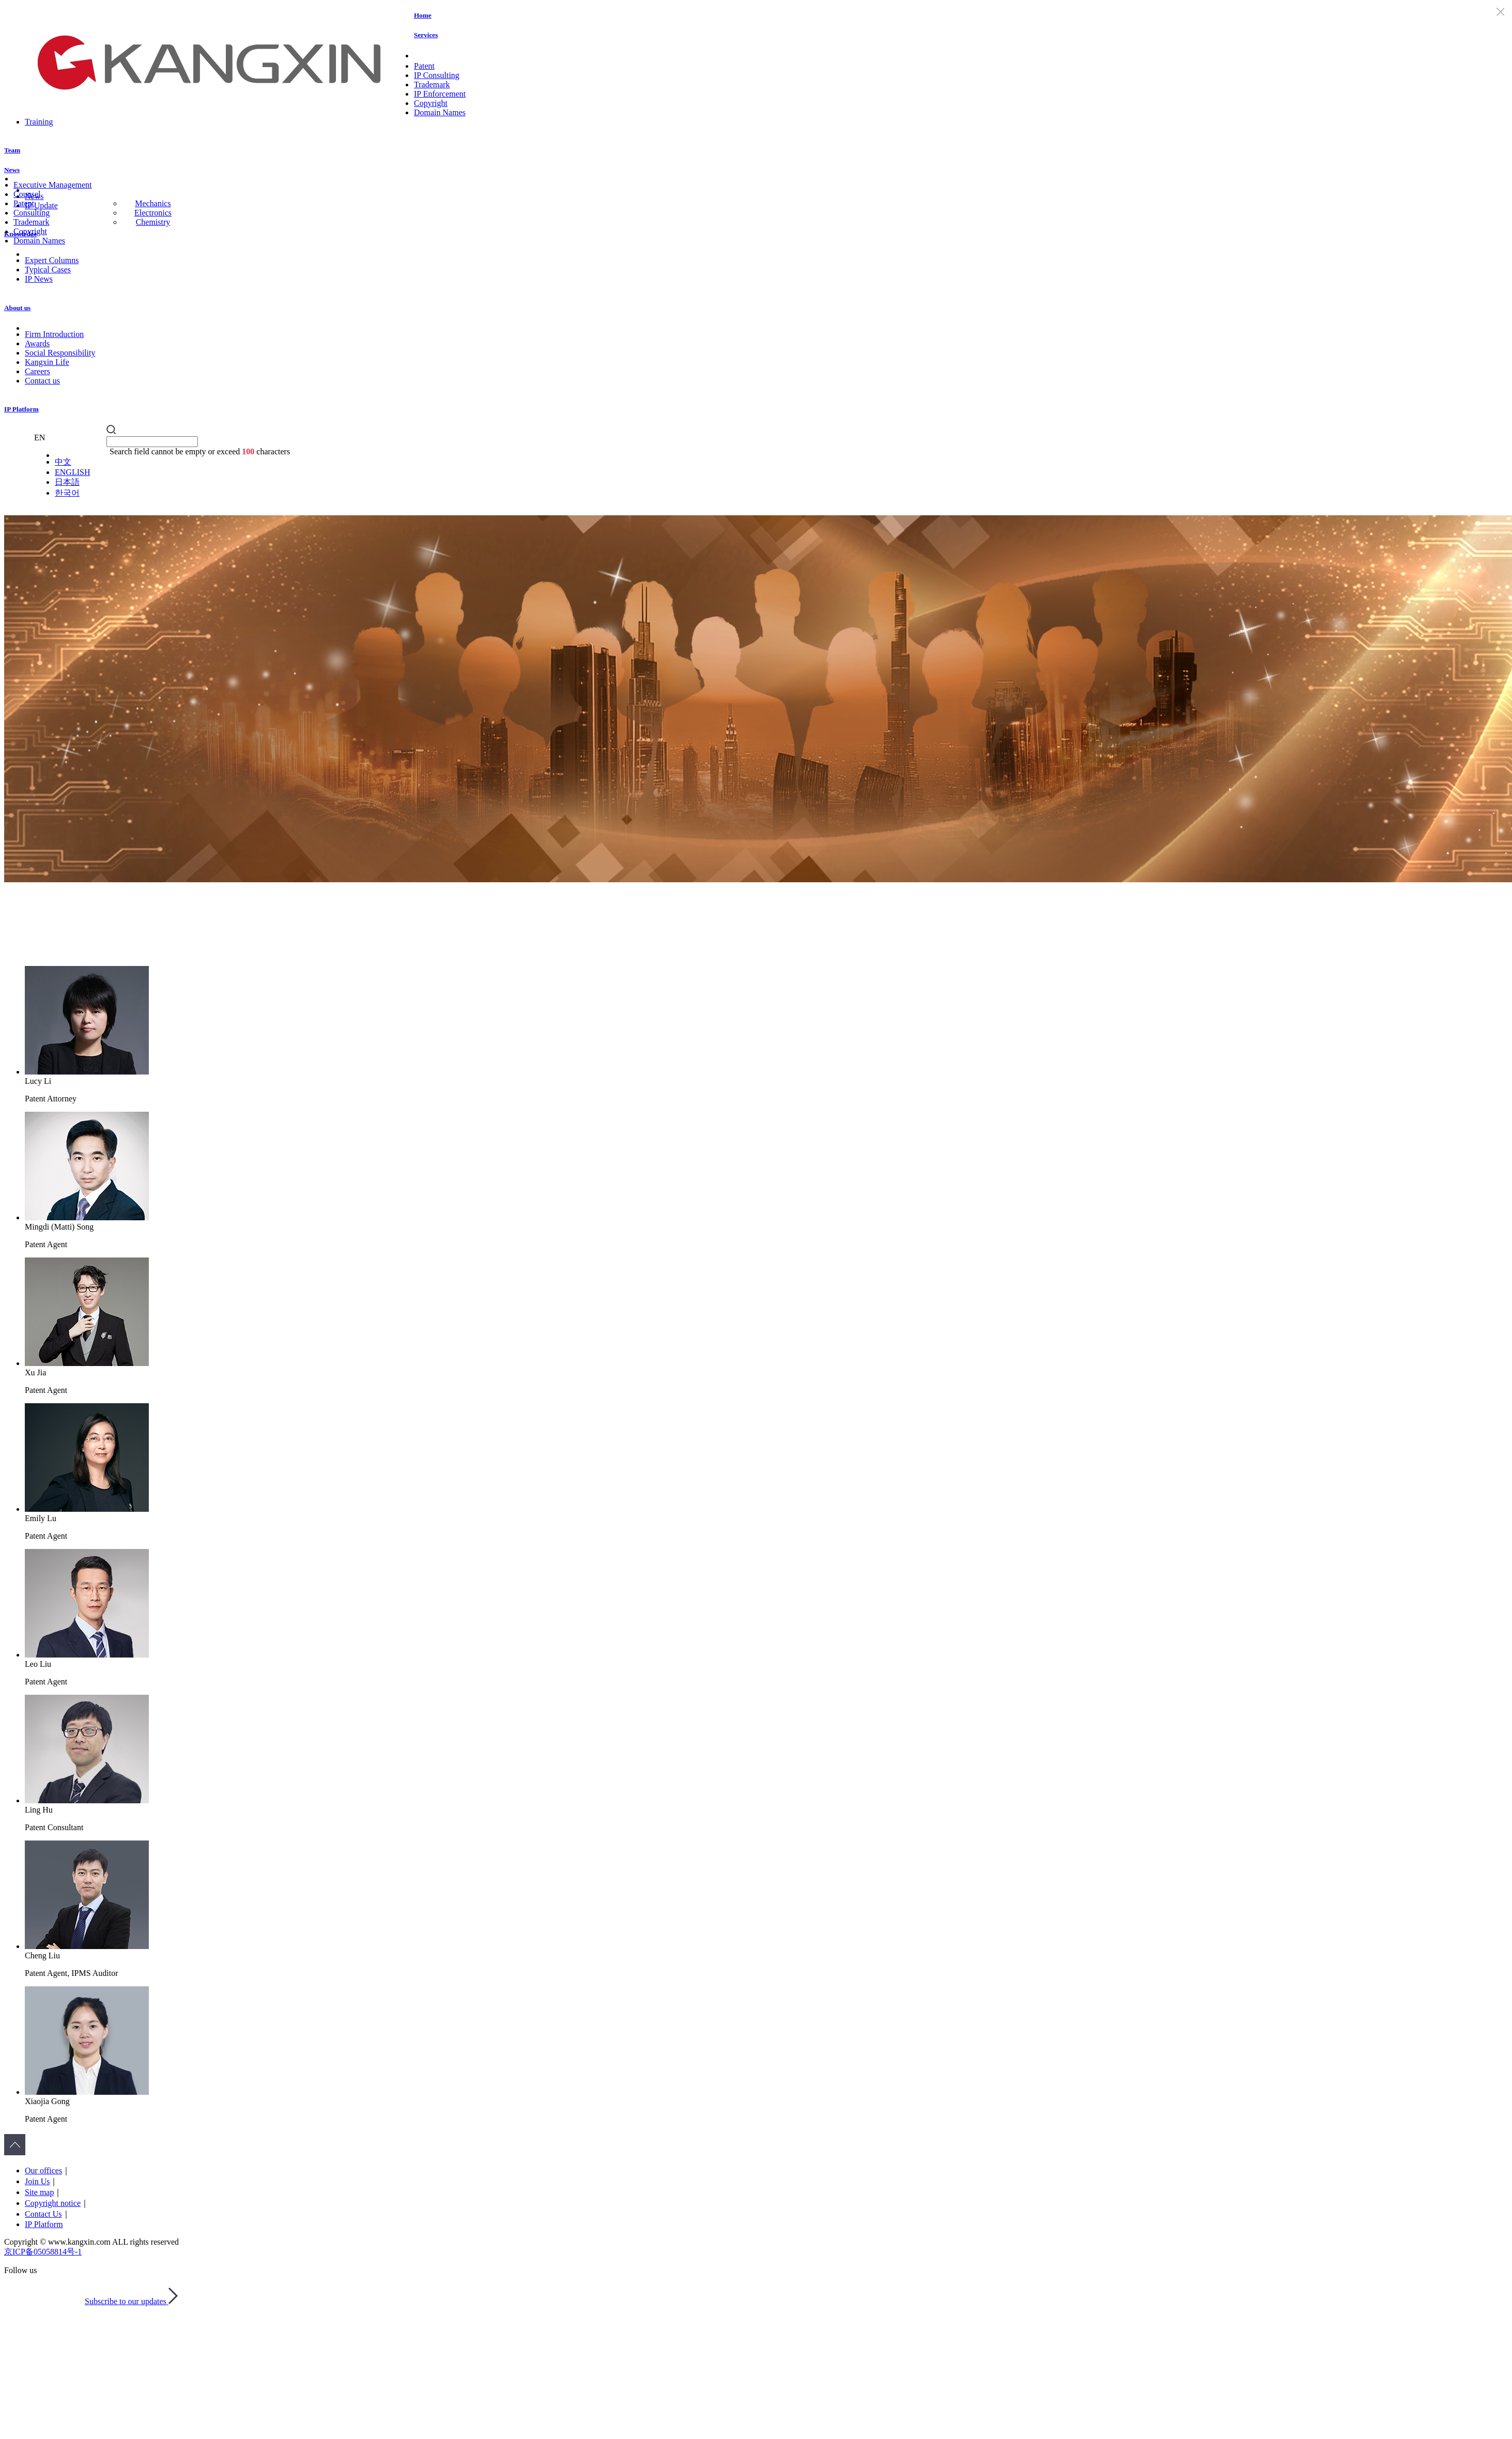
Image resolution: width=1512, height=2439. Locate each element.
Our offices (43, 2170)
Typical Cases (48, 269)
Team (12, 150)
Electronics (153, 212)
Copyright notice (53, 2203)
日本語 (67, 482)
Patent (424, 66)
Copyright (431, 103)
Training (39, 121)
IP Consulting (436, 75)
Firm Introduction (54, 334)
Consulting (31, 212)
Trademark (432, 84)
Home (422, 15)
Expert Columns (52, 260)
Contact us (42, 380)
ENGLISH (72, 472)
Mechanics (153, 203)
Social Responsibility (60, 352)
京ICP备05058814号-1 (43, 2251)
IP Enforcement (440, 93)
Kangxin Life (47, 362)
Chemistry (153, 222)
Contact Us (43, 2214)
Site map (39, 2192)
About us (17, 308)
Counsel (26, 194)
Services (426, 35)
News (12, 170)
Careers (37, 371)
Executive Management (52, 184)
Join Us (37, 2181)
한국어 (67, 492)
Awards (37, 343)
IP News (39, 278)
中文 (63, 461)
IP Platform (21, 409)
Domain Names (440, 112)
